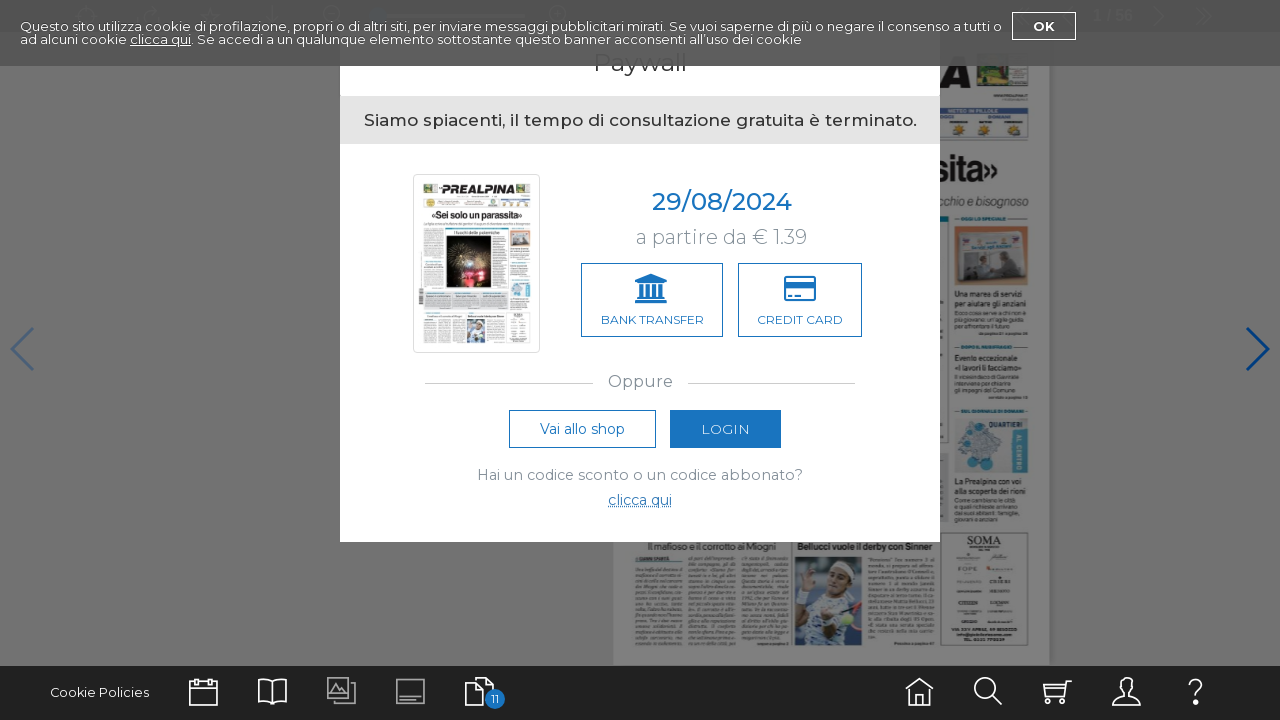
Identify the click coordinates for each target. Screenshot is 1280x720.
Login (725, 434)
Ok (1044, 26)
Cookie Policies (99, 692)
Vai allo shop (582, 434)
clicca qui (160, 39)
